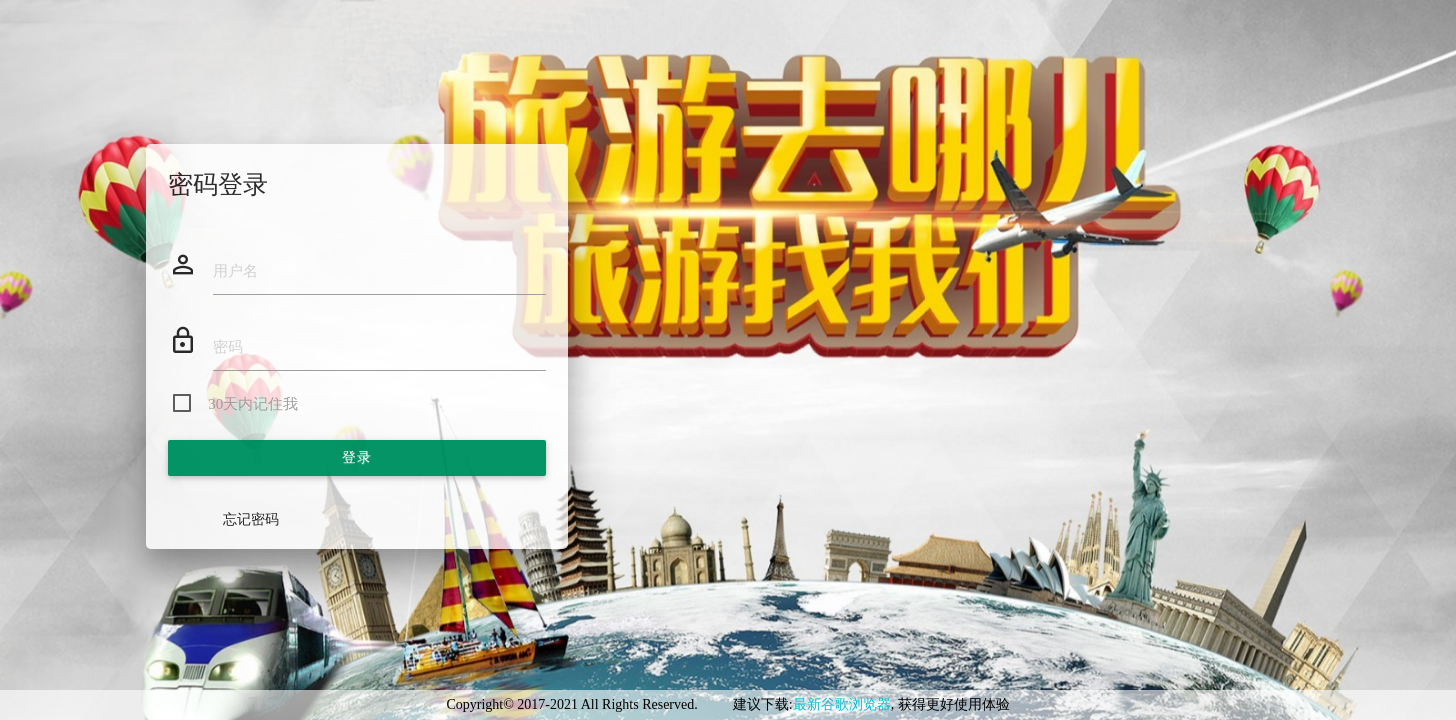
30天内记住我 (253, 404)
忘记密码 (251, 519)
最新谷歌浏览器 (842, 704)
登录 (356, 457)
